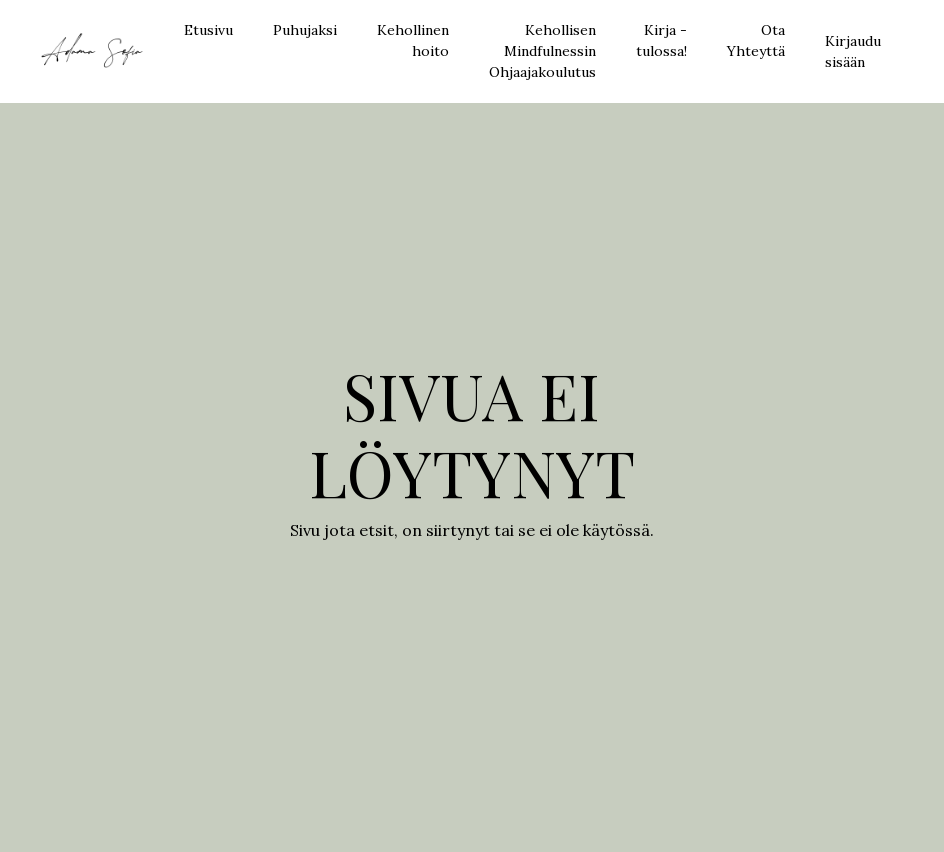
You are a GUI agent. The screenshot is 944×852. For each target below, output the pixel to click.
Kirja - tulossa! (661, 40)
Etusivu (208, 30)
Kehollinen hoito (413, 40)
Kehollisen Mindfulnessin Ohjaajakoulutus (542, 51)
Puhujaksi (305, 30)
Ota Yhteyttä (756, 40)
